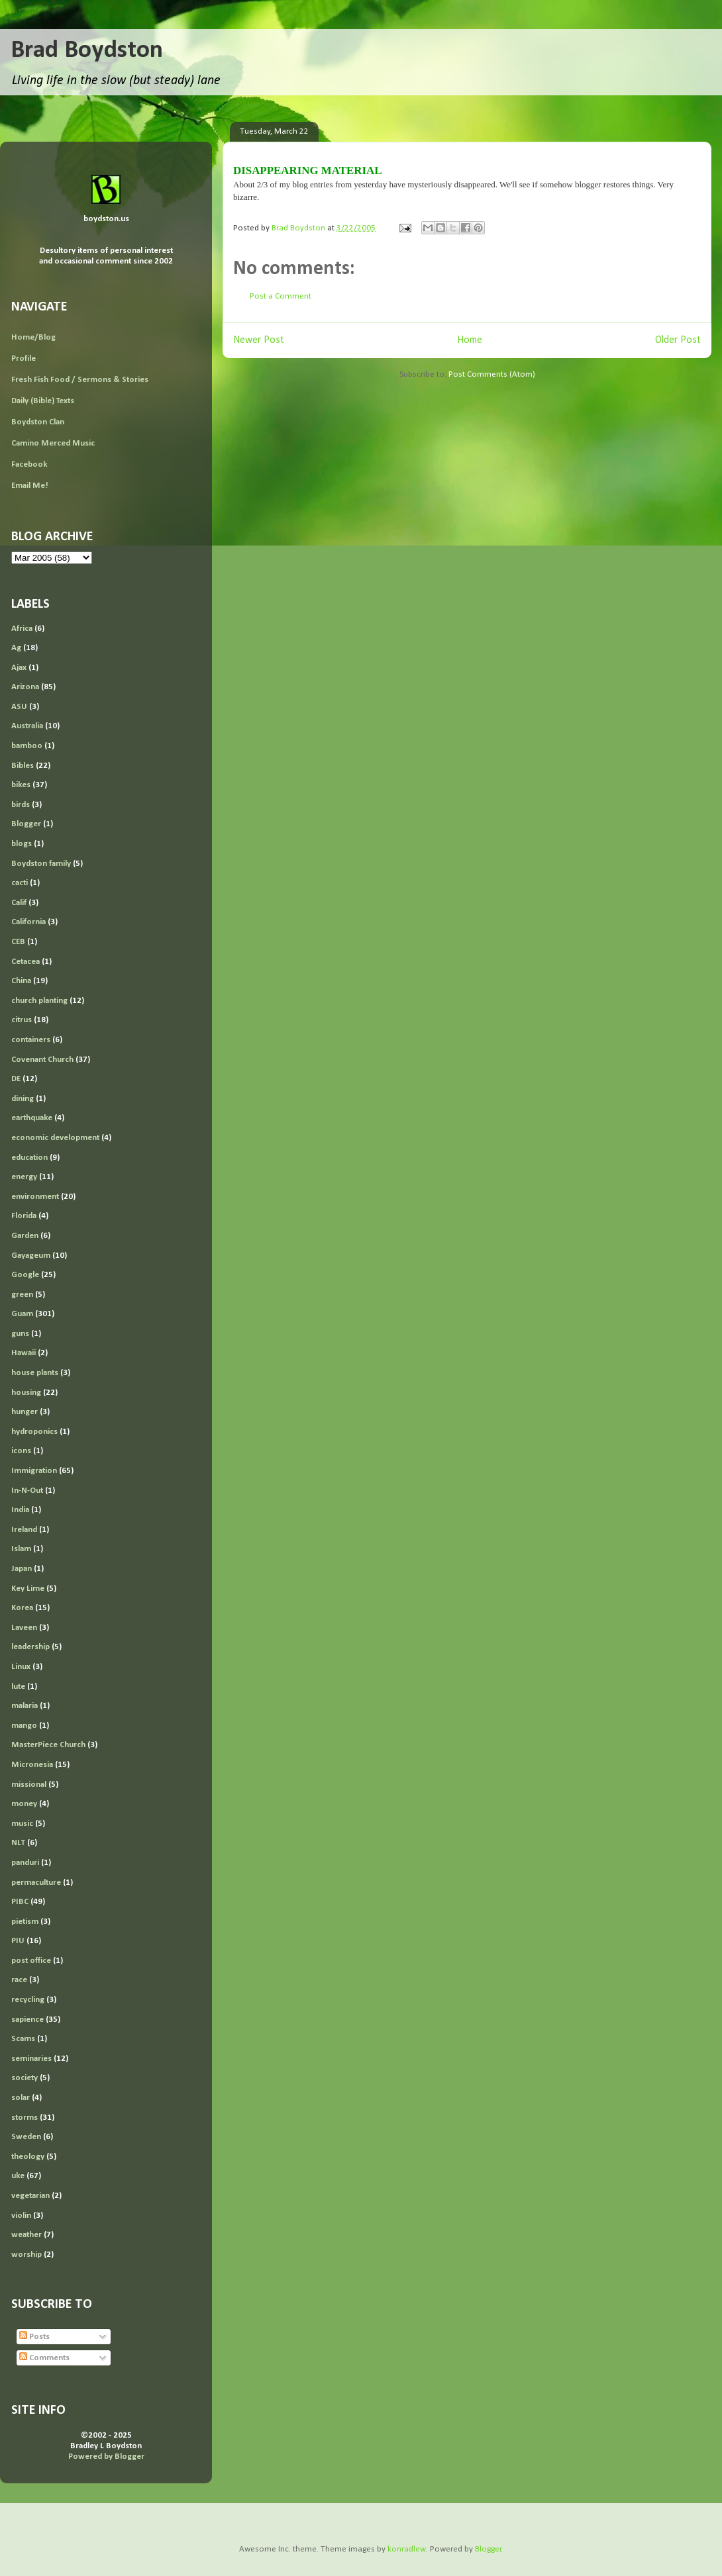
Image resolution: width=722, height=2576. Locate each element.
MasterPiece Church (48, 1745)
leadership (30, 1647)
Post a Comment (280, 296)
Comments (44, 2358)
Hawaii (23, 1353)
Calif (18, 902)
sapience (27, 2019)
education (29, 1157)
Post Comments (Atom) (491, 374)
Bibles (22, 765)
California (28, 922)
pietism (24, 1921)
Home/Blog (33, 337)
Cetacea (25, 961)
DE (16, 1078)
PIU (18, 1940)
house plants (34, 1372)
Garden (24, 1235)
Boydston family (41, 863)
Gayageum (30, 1255)
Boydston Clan (37, 422)
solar (20, 2097)
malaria (24, 1705)
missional (28, 1784)
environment (35, 1196)
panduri (25, 1862)
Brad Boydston (87, 51)
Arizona (25, 687)
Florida (23, 1216)
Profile (23, 358)
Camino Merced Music (53, 443)
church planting (39, 1000)
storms (24, 2117)
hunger (24, 1411)
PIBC (19, 1901)
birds (20, 804)
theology (27, 2156)
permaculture (36, 1882)
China (21, 981)
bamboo (26, 745)
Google (25, 1274)
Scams (23, 2038)
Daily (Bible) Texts (42, 401)
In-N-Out (27, 1490)
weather (26, 2234)
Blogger (26, 824)
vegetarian (30, 2195)
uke (18, 2175)
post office (31, 1960)
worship (26, 2254)
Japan (21, 1568)
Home (469, 340)
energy (24, 1176)
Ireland (24, 1529)
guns (20, 1333)
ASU (19, 706)
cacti (19, 883)
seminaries (31, 2058)
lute (18, 1686)
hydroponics (34, 1431)
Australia (27, 726)
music (22, 1823)
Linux (20, 1666)
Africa (21, 628)
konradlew (406, 2549)
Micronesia (32, 1764)
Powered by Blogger (106, 2456)
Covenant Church (42, 1059)
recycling (27, 1999)
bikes (20, 785)
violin (21, 2215)
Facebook (29, 464)
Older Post (678, 340)
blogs (21, 843)
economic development (55, 1137)
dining (22, 1098)
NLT (18, 1842)
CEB (18, 941)
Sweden (26, 2136)
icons (21, 1451)
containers (30, 1039)
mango (24, 1725)
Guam (22, 1314)
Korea (22, 1607)
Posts (34, 2336)
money (24, 1803)
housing (26, 1392)
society (24, 2078)
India (20, 1509)
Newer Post (258, 340)
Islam (21, 1549)
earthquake (31, 1118)
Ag (16, 648)
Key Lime (27, 1588)
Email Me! (29, 485)
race (19, 1980)
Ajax (18, 667)
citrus (21, 1020)
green (22, 1294)
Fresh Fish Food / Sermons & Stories (79, 379)
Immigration (34, 1470)
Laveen (24, 1627)
